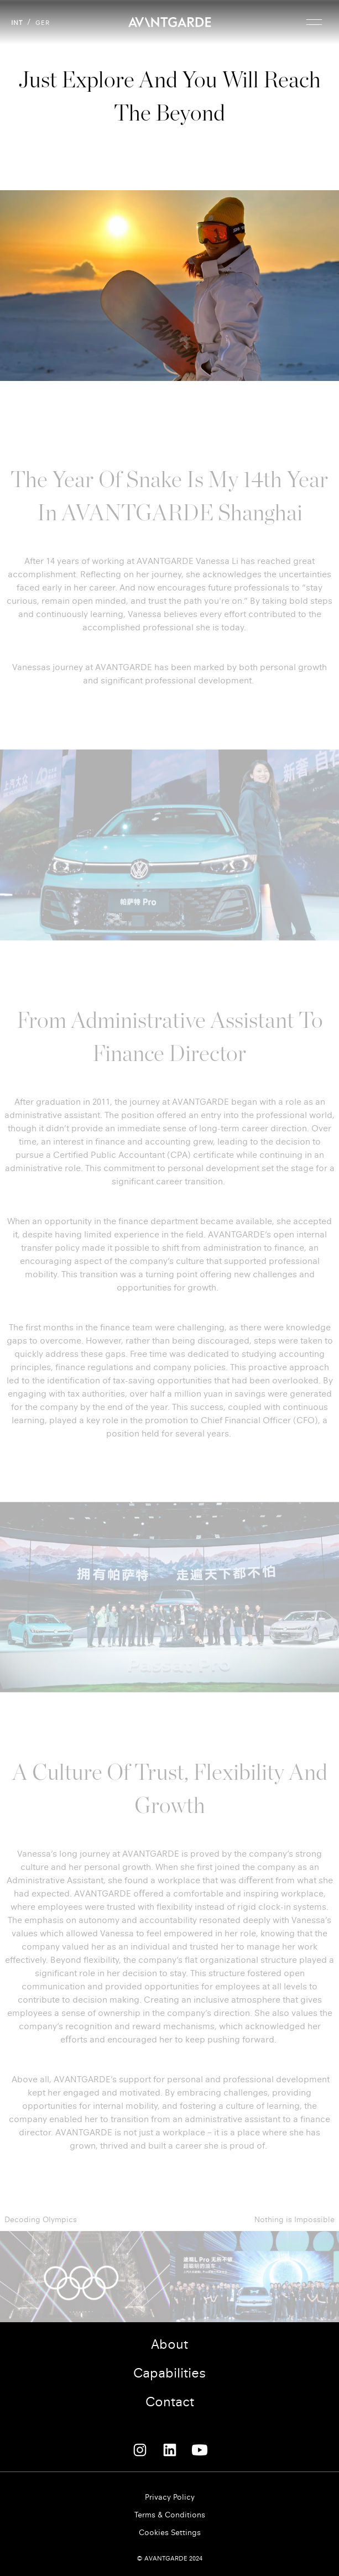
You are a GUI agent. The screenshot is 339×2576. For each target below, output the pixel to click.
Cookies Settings (170, 2532)
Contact (169, 2402)
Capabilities (169, 2373)
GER (42, 23)
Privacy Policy (170, 2497)
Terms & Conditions (169, 2515)
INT (17, 23)
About (169, 2344)
